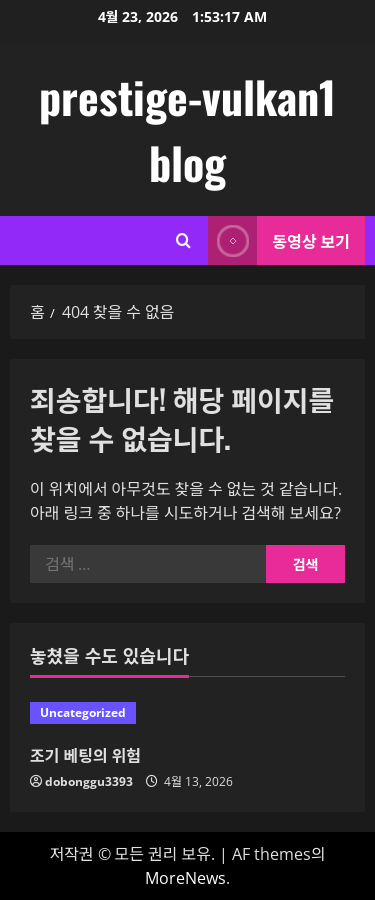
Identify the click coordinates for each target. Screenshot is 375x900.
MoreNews (185, 878)
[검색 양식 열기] (183, 240)
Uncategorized (83, 712)
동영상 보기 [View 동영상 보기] (279, 240)
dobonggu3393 (89, 781)
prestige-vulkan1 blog (187, 129)
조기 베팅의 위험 (85, 755)
